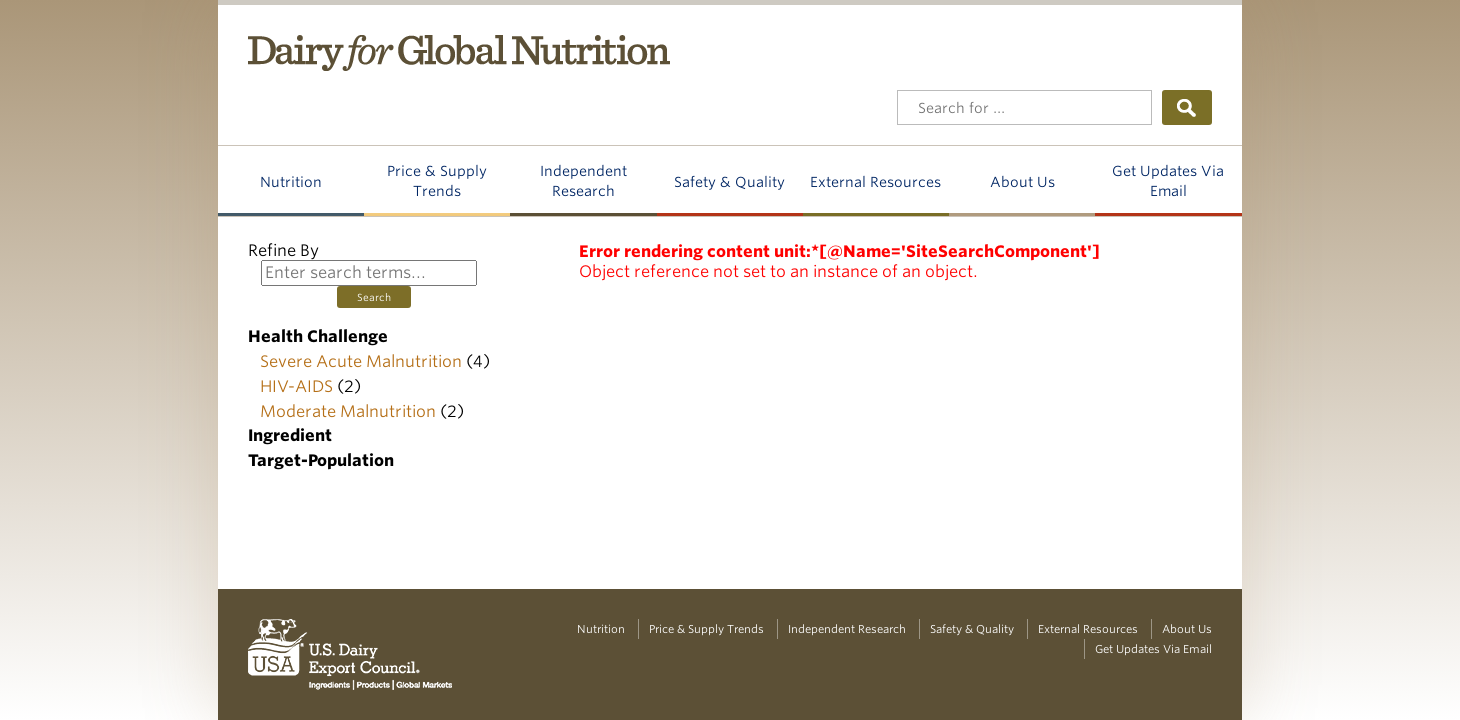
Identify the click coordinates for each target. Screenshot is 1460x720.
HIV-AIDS (296, 386)
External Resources (875, 182)
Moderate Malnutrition (348, 411)
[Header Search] (1024, 107)
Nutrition (291, 182)
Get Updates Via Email (1168, 181)
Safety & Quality (729, 182)
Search (374, 297)
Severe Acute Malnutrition (361, 361)
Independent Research (583, 181)
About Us (1022, 182)
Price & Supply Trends (437, 181)
